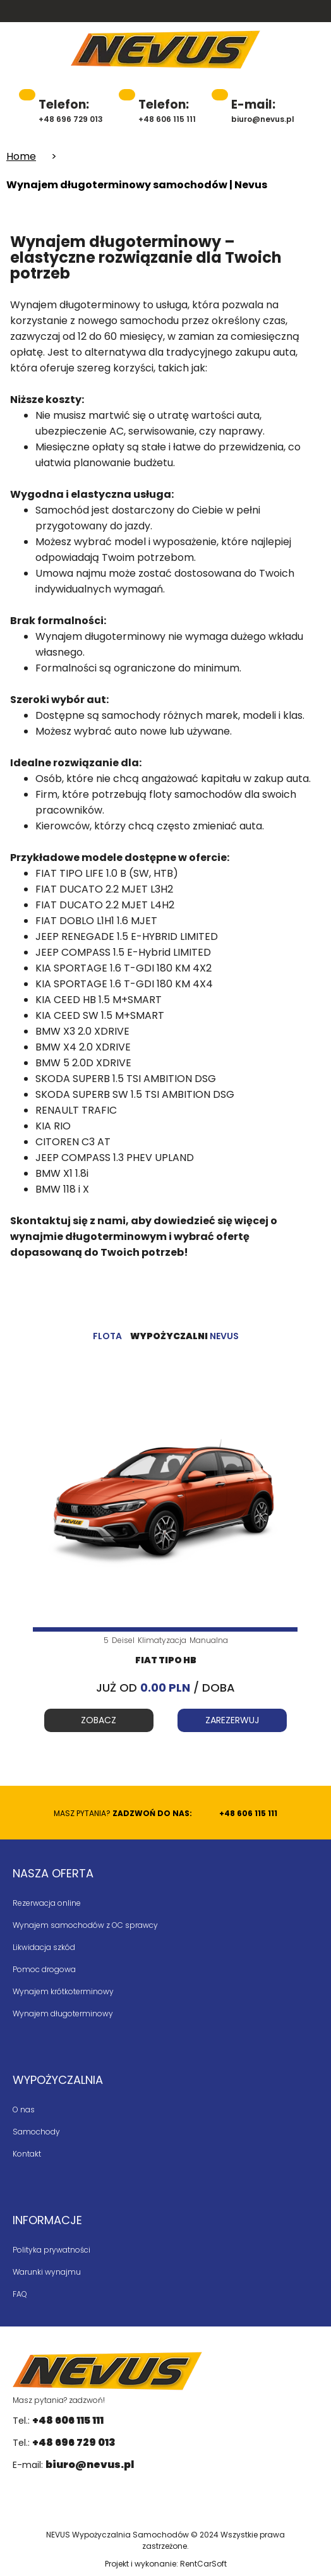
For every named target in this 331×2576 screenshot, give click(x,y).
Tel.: (58, 2420)
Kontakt (27, 2153)
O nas (24, 2109)
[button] (321, 50)
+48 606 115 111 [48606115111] (167, 110)
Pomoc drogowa (44, 1969)
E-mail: (73, 2464)
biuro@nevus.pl (262, 110)
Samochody (36, 2131)
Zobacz (98, 1720)
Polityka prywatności (51, 2249)
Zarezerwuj (232, 1720)
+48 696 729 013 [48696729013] (71, 110)
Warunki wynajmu (47, 2271)
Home (21, 156)
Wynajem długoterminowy (63, 2013)
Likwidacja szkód (44, 1947)
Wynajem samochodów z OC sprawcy (85, 1925)
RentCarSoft (203, 2563)
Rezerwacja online (47, 1903)
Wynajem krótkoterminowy (63, 1991)
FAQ (20, 2294)
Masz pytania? (165, 1813)
